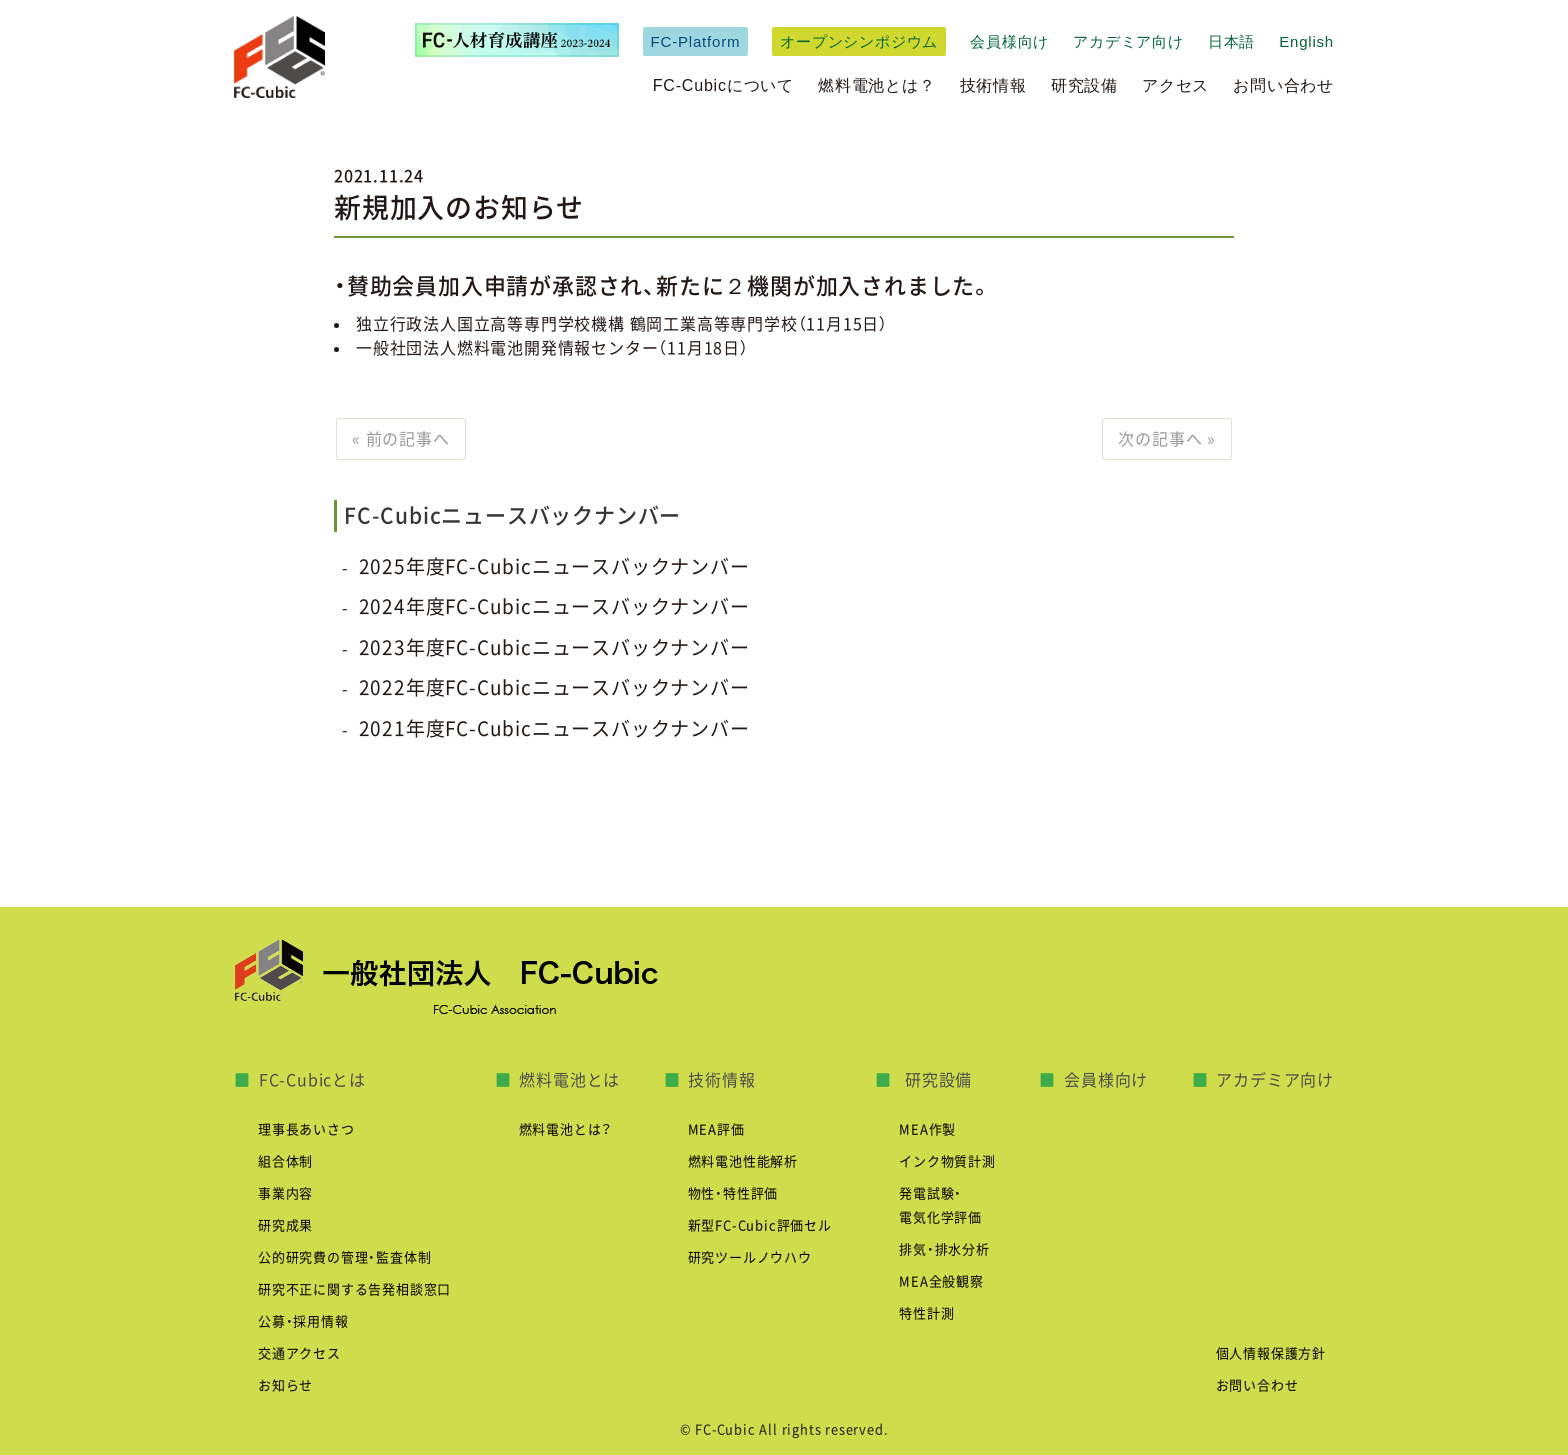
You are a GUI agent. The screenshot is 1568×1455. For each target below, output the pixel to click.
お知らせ (285, 1385)
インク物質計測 (947, 1161)
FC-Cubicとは (312, 1080)
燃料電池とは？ (877, 85)
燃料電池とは (569, 1080)
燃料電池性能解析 (743, 1161)
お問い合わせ (1283, 85)
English (1306, 41)
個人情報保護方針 (1271, 1353)
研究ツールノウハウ (750, 1257)
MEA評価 (716, 1129)
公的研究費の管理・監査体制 (344, 1257)
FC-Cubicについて (723, 85)
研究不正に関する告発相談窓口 (354, 1289)
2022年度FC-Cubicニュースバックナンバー (554, 687)
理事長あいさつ (306, 1129)
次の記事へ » (1167, 439)
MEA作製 (927, 1129)
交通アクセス (299, 1353)
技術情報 (993, 85)
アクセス (1175, 85)
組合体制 (285, 1161)
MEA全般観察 (941, 1281)
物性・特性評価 (733, 1193)
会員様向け (1009, 41)
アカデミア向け (1128, 41)
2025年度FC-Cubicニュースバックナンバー (554, 566)
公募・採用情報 (303, 1321)
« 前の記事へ (401, 439)
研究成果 (285, 1225)
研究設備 (1084, 85)
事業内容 (285, 1193)
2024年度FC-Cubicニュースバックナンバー (554, 606)
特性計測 (926, 1313)
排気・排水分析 (944, 1249)
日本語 (1231, 41)
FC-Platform (696, 41)
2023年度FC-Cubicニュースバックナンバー (554, 647)
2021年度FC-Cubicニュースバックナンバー (554, 728)
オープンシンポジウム (859, 41)
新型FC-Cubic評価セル (760, 1225)
